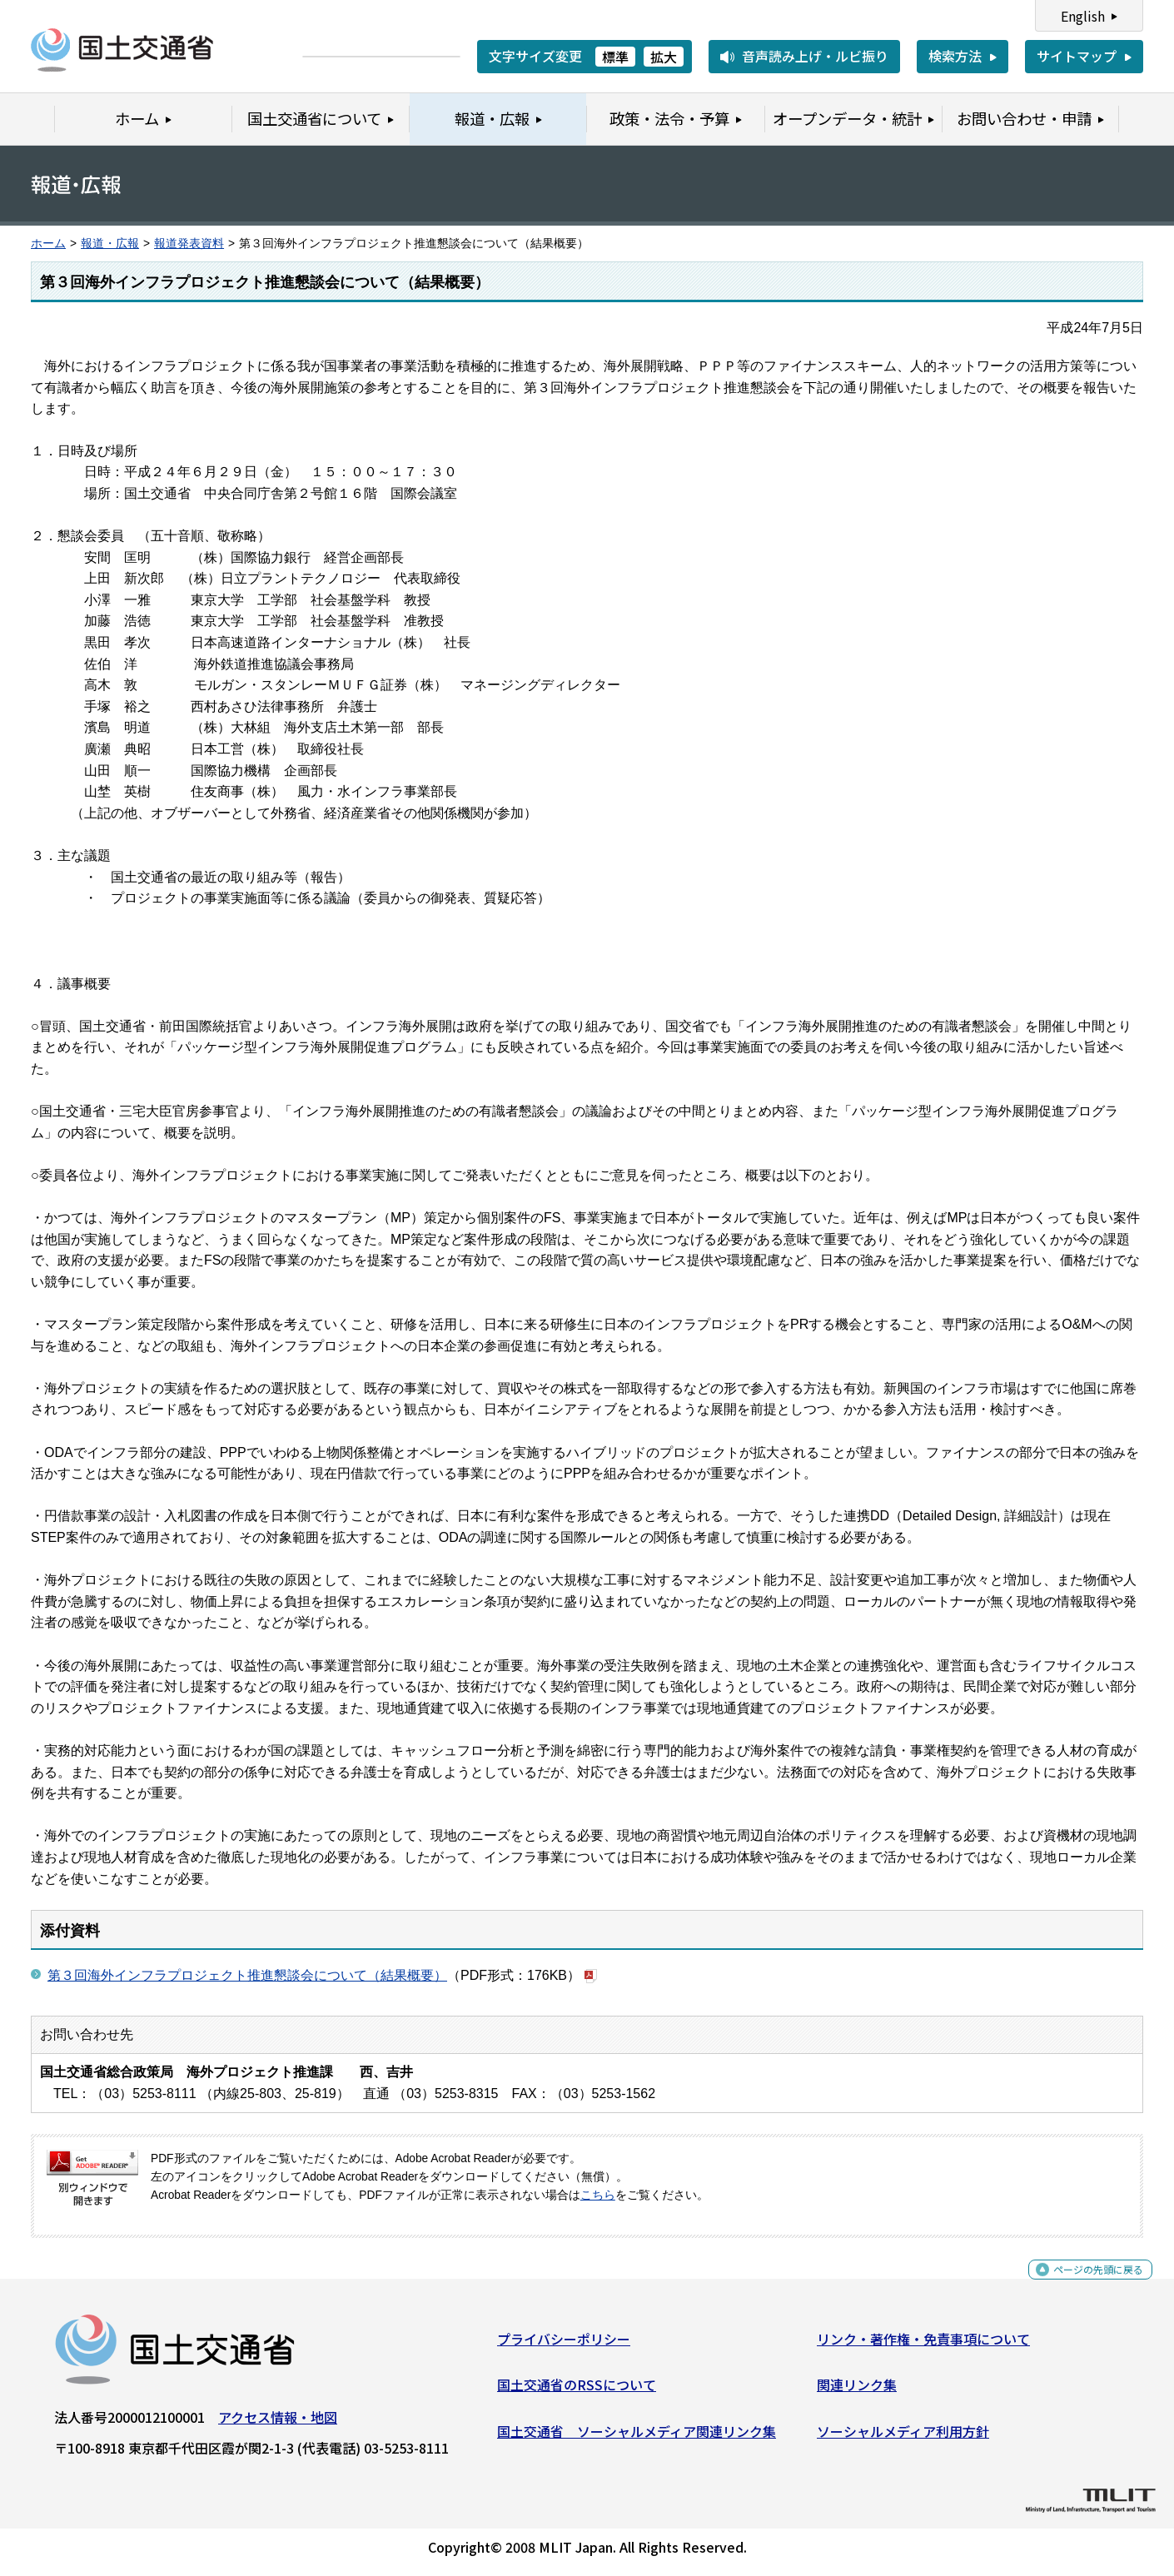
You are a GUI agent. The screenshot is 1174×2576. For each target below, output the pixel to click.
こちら (597, 2195)
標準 (615, 57)
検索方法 (955, 56)
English (1083, 16)
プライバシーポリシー (563, 2345)
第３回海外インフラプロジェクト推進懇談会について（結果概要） (247, 1975)
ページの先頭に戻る (1084, 2285)
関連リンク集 (857, 2391)
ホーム (48, 243)
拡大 (663, 57)
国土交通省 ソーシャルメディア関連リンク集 (636, 2438)
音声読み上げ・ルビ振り (815, 56)
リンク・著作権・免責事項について (923, 2345)
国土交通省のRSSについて (576, 2391)
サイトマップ (1077, 56)
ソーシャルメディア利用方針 (903, 2438)
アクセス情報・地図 (277, 2424)
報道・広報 (110, 243)
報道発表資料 (189, 243)
